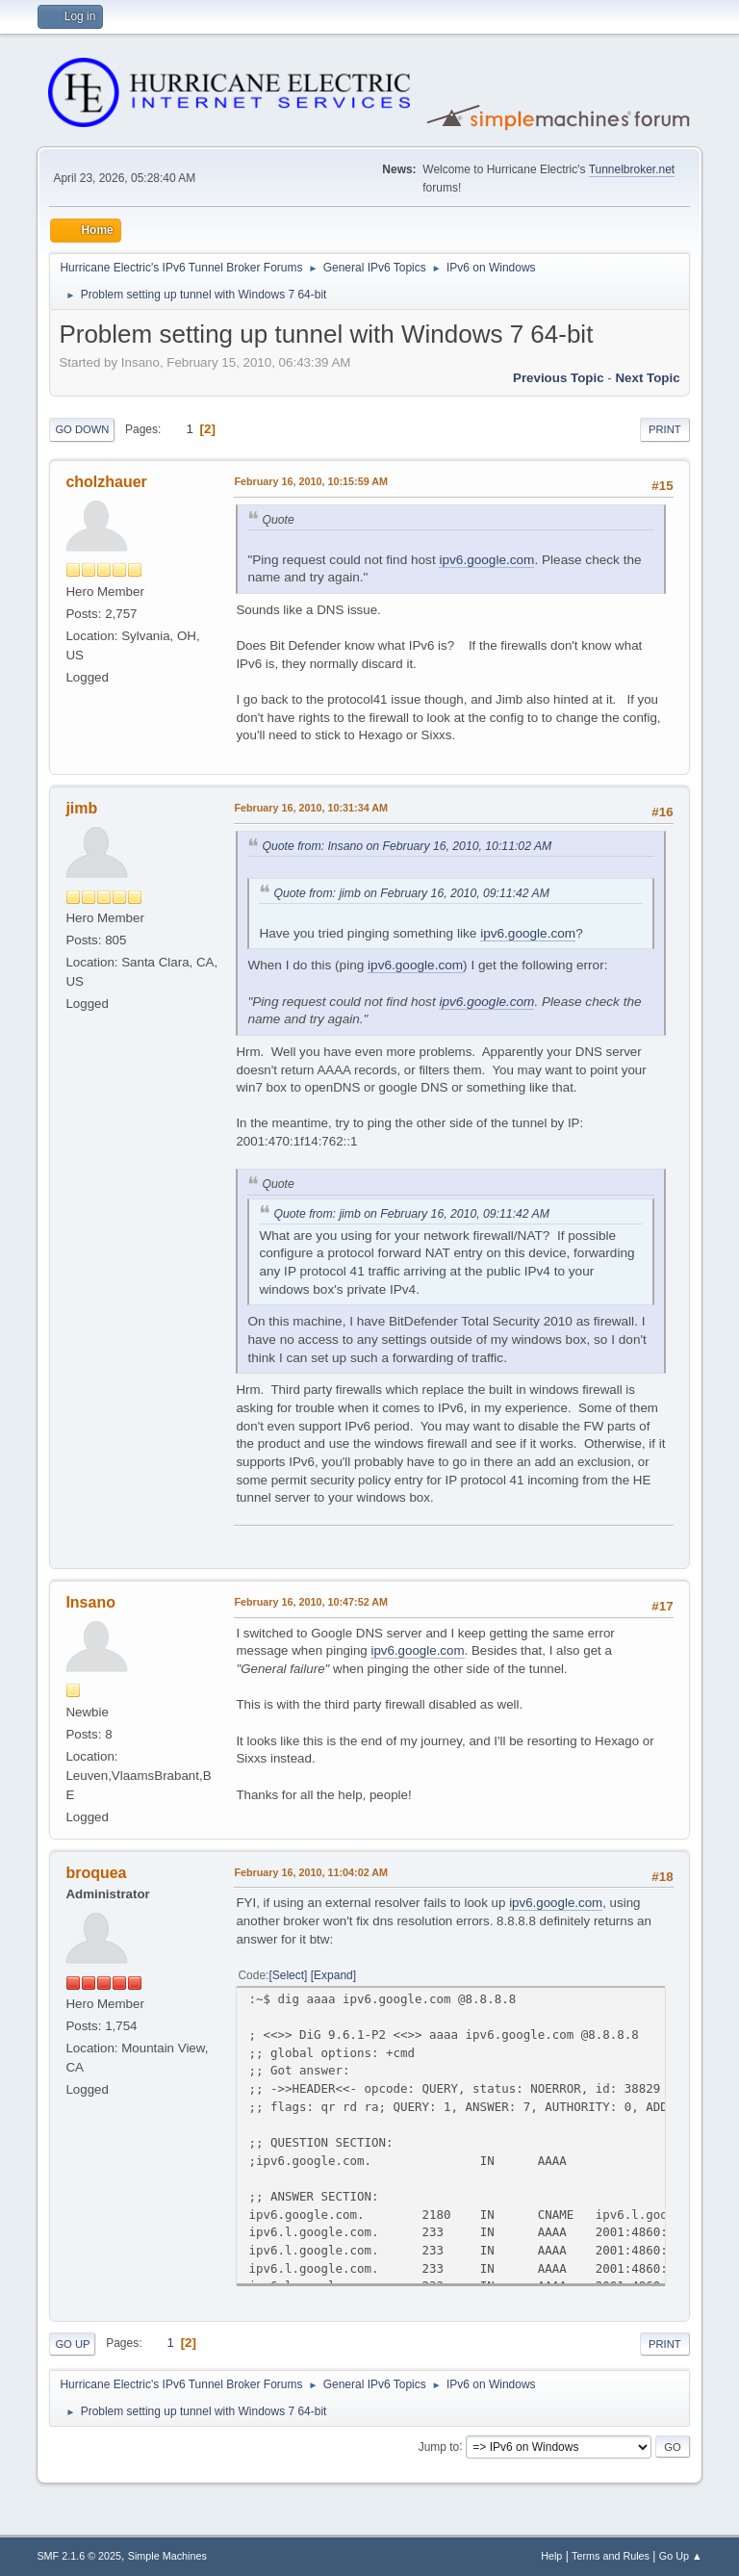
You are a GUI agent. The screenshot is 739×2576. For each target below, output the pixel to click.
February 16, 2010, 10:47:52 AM (311, 1602)
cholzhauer (105, 482)
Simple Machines (167, 2556)
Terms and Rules (611, 2556)
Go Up (72, 2344)
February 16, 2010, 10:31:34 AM (311, 807)
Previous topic (558, 378)
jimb (81, 808)
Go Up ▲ (680, 2556)
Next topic (647, 378)
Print (665, 429)
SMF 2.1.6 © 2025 (79, 2556)
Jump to (439, 2446)
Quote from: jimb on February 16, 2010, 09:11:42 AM (411, 893)
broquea (95, 1873)
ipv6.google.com (486, 560)
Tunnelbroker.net (632, 169)
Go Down (82, 429)
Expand (333, 1975)
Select (288, 1975)
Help (551, 2556)
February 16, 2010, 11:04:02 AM (311, 1872)
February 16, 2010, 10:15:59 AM (311, 481)
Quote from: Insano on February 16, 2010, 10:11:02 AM (406, 846)
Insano (90, 1602)
